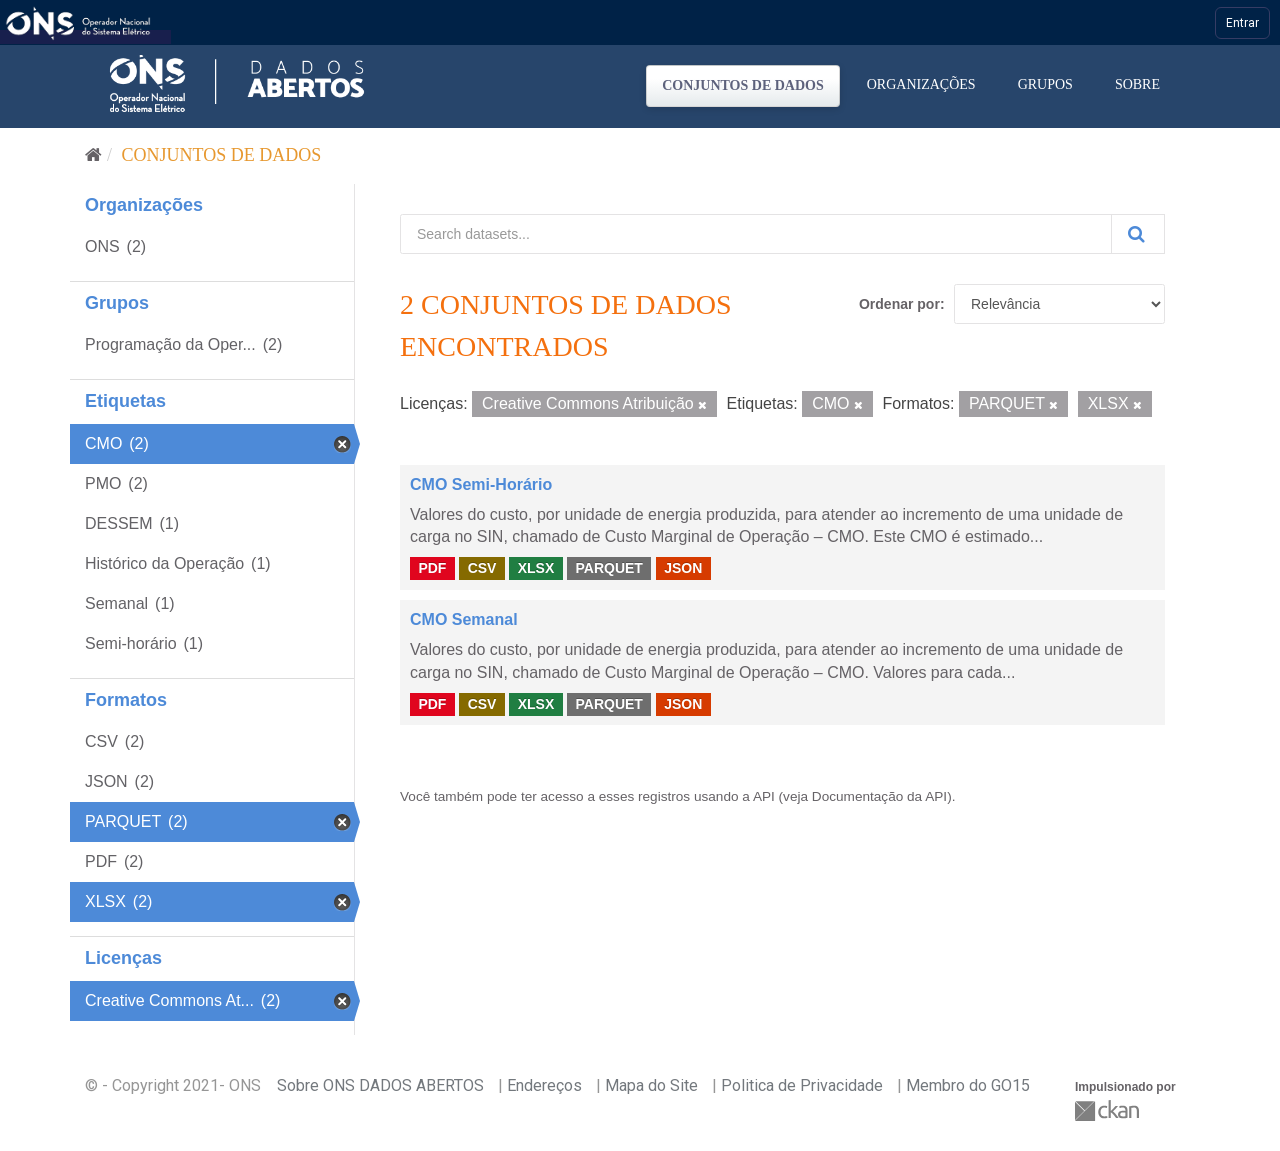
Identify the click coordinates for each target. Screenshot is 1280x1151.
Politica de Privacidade (802, 1085)
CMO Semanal (464, 619)
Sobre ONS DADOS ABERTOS (380, 1085)
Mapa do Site (651, 1085)
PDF (432, 568)
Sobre (1137, 84)
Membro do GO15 (968, 1085)
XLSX (536, 568)
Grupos (1045, 84)
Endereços (544, 1085)
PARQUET (608, 568)
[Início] (93, 155)
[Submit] (1138, 234)
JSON (683, 568)
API (764, 796)
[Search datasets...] (756, 234)
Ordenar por (899, 304)
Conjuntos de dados (743, 85)
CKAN (1109, 1110)
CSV (482, 568)
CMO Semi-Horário (481, 484)
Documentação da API (879, 796)
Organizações (921, 84)
